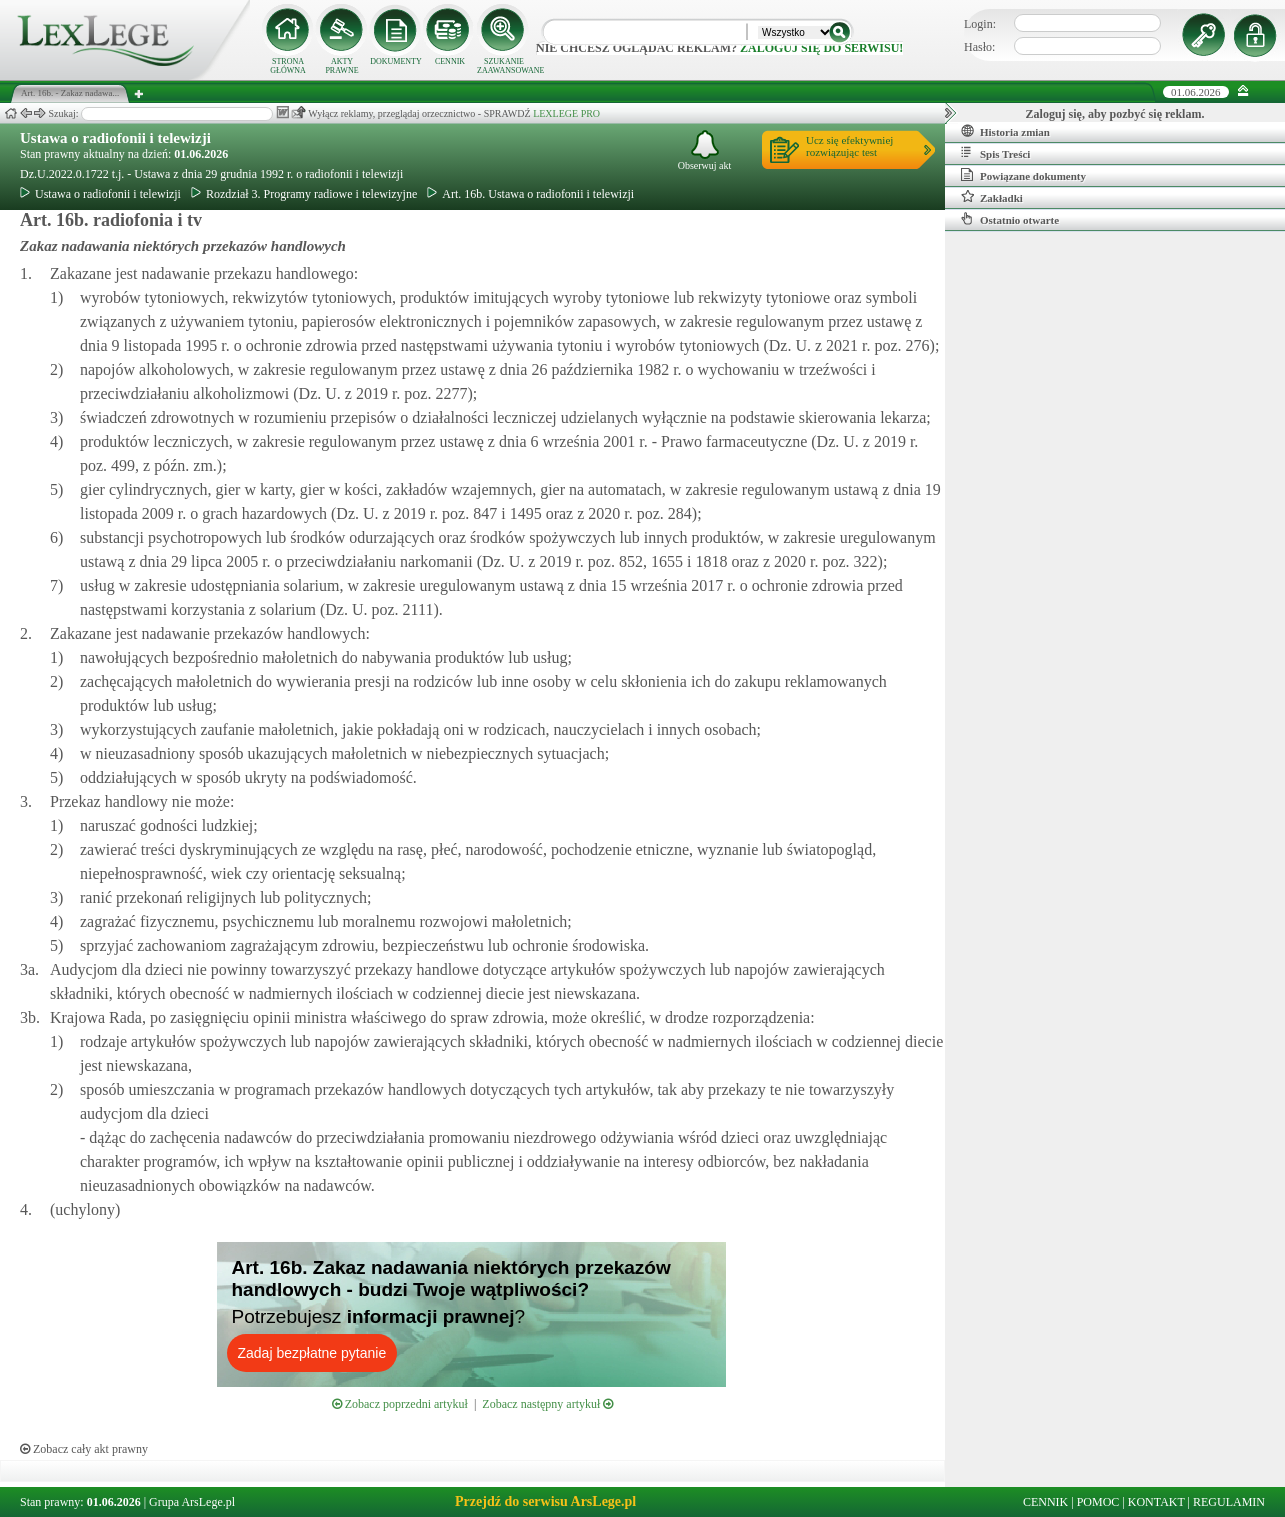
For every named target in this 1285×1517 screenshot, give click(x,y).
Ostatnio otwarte (1010, 219)
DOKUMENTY (396, 61)
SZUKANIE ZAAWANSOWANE (504, 66)
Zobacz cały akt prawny (84, 1449)
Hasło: (979, 47)
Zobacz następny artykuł (547, 1404)
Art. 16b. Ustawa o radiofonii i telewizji (530, 194)
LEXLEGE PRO (566, 113)
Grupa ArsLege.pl (192, 1502)
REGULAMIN (1229, 1502)
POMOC (1098, 1502)
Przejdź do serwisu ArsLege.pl (545, 1501)
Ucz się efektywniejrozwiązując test (849, 146)
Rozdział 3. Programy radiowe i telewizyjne (304, 194)
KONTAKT (1156, 1502)
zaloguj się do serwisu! (821, 48)
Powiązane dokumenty (1023, 175)
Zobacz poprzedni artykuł (400, 1404)
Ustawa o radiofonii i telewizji (115, 138)
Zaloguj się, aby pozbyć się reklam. (1115, 114)
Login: (980, 24)
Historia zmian (1005, 131)
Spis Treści (995, 153)
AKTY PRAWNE (341, 66)
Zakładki (992, 197)
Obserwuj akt (705, 150)
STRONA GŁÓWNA (288, 66)
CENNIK (450, 61)
